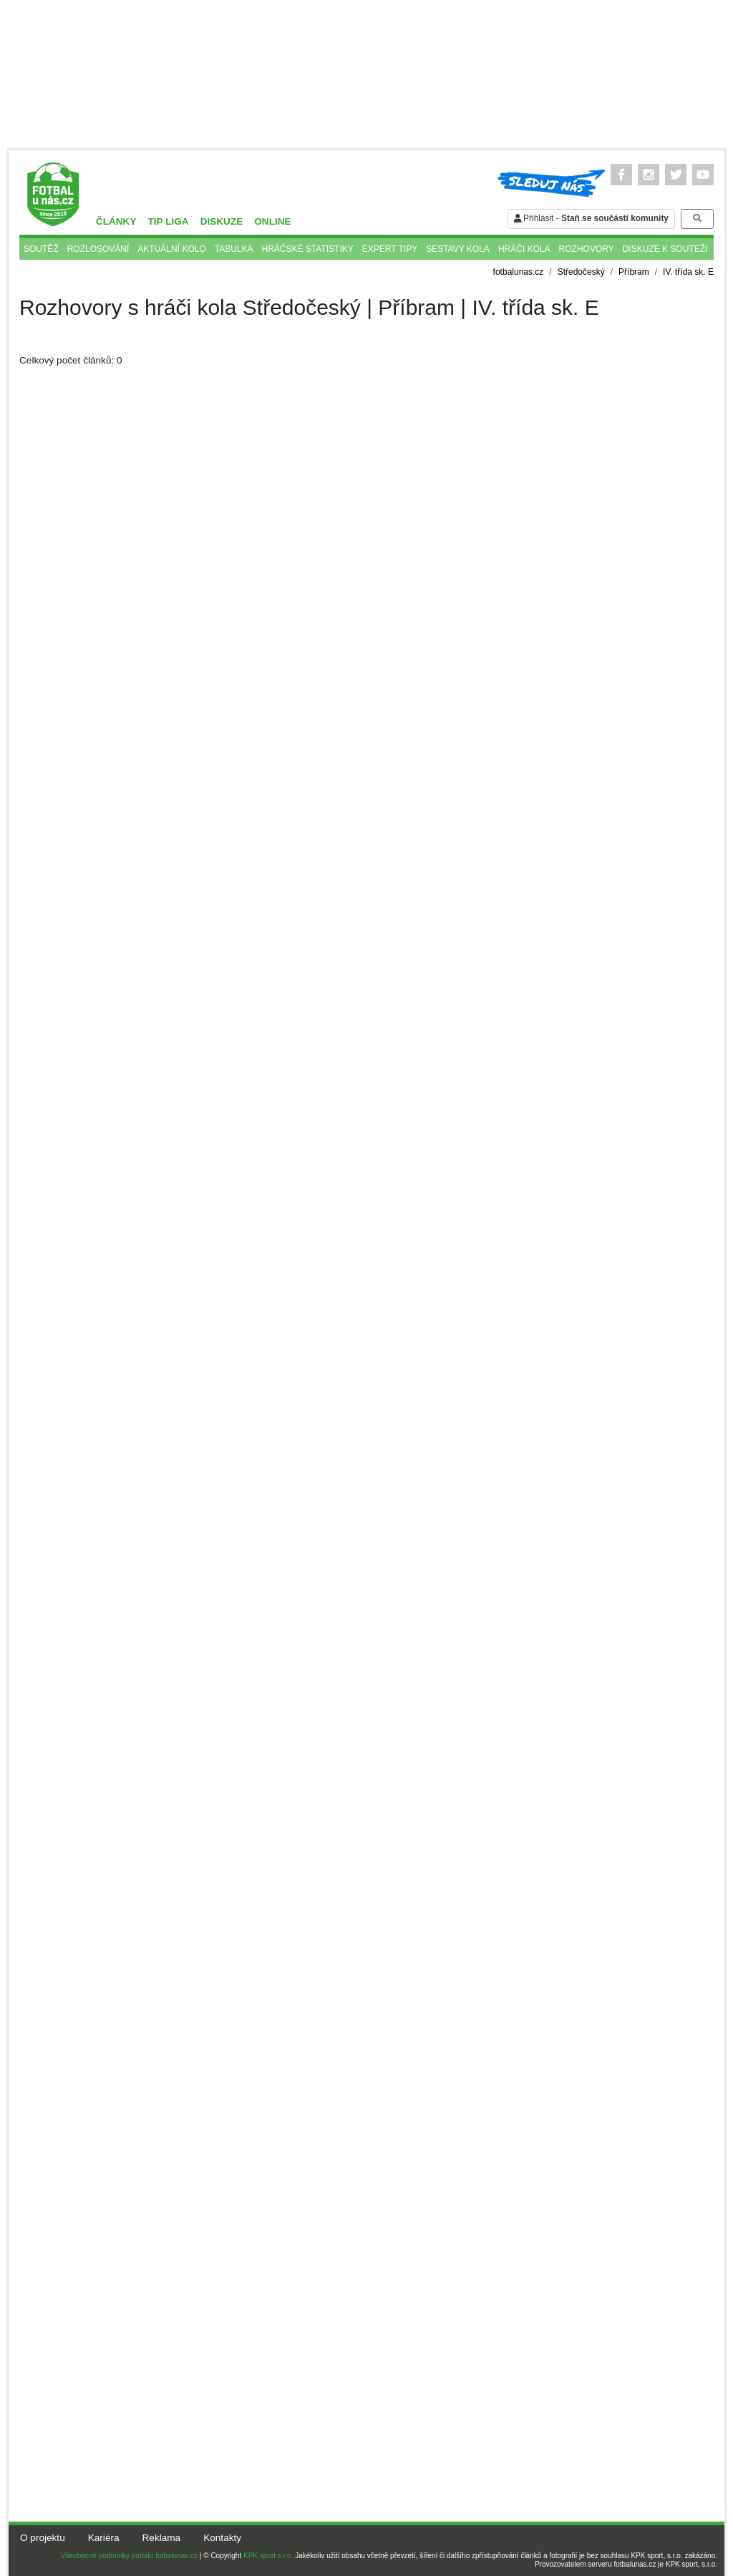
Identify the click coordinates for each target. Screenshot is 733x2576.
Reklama (161, 2537)
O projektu (42, 2537)
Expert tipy (389, 249)
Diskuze (221, 221)
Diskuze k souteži (665, 249)
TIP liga (167, 221)
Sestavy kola (458, 249)
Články (116, 221)
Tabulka (234, 249)
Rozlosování (98, 249)
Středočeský (581, 272)
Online (272, 221)
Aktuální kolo (171, 249)
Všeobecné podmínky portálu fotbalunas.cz (129, 2556)
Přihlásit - (591, 218)
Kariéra (104, 2537)
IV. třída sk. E (688, 272)
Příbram (633, 272)
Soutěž (41, 249)
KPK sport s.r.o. (268, 2556)
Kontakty (222, 2537)
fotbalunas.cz (518, 272)
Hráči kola (524, 249)
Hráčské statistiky (308, 249)
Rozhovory (586, 249)
